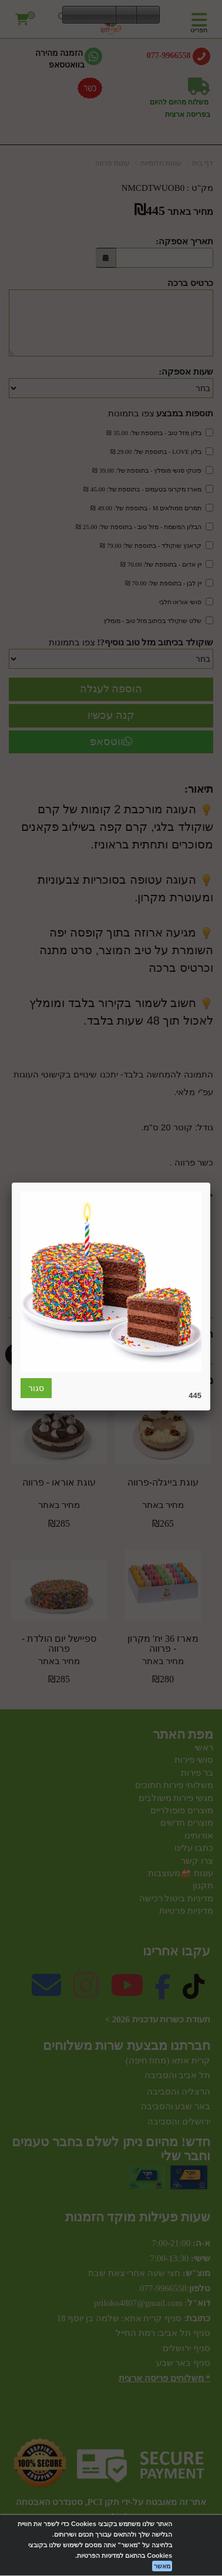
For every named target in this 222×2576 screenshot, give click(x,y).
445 (195, 1395)
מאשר (162, 2566)
